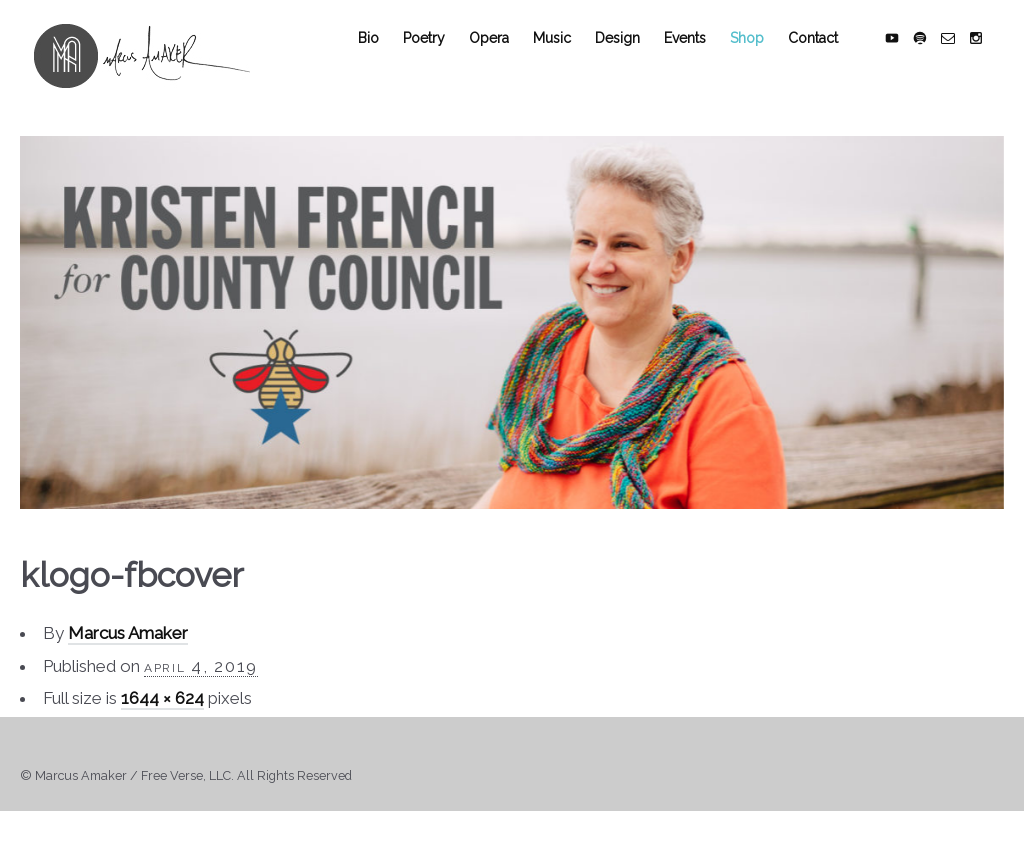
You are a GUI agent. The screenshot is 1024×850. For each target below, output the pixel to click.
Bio (382, 62)
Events (699, 62)
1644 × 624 (162, 723)
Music (566, 62)
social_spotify (934, 62)
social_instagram (990, 62)
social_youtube (906, 62)
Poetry (438, 62)
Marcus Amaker (128, 658)
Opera (503, 62)
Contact (827, 62)
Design (631, 62)
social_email (962, 62)
